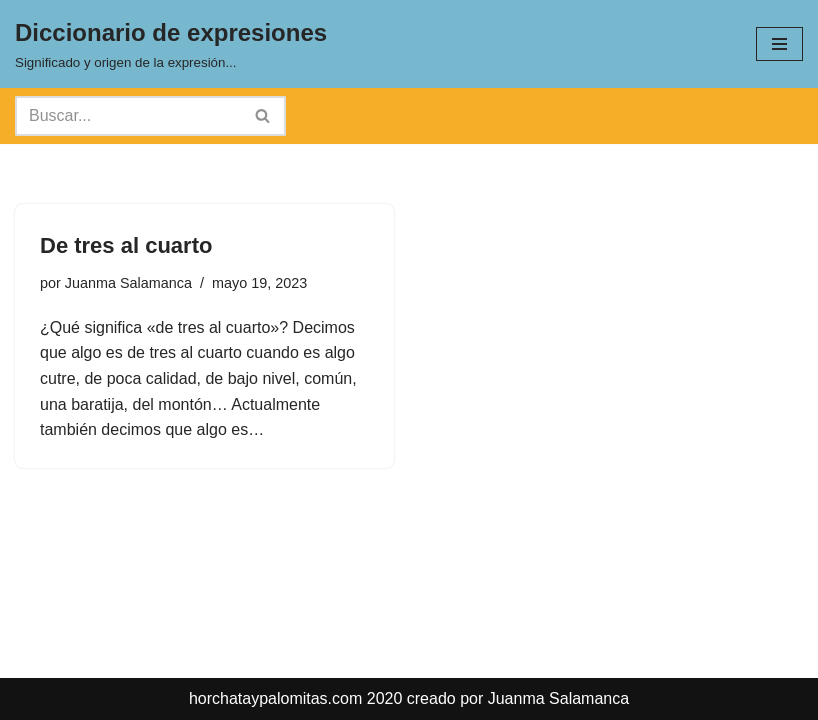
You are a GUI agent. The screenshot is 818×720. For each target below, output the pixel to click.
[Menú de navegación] (779, 44)
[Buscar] (128, 116)
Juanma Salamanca (128, 283)
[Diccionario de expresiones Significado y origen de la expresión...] (171, 44)
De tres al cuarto (126, 245)
